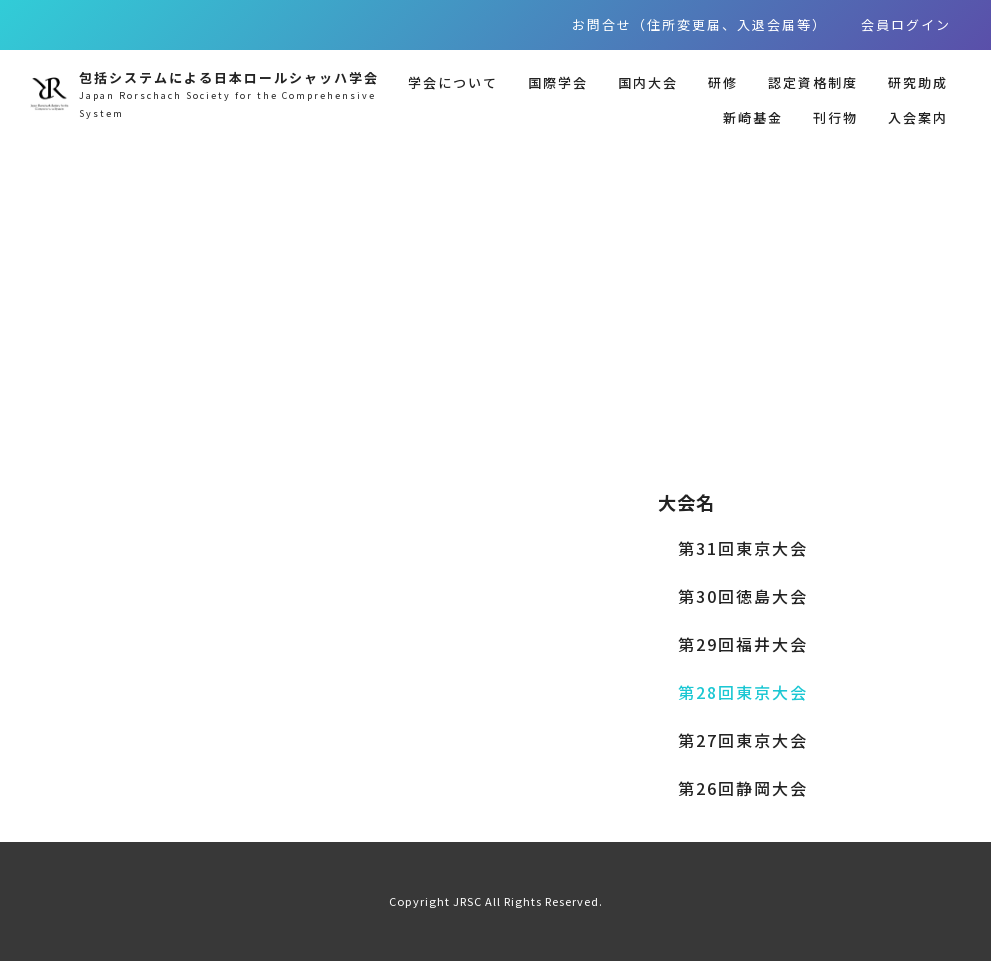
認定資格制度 (813, 82)
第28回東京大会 (743, 692)
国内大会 (648, 82)
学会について (453, 82)
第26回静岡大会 (743, 788)
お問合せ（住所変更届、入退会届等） (699, 24)
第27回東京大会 (743, 740)
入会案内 (918, 117)
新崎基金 (753, 117)
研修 (723, 82)
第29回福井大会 (743, 644)
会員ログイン (906, 24)
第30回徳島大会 (743, 596)
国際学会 (558, 82)
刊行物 (835, 117)
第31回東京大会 (743, 548)
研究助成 (918, 82)
